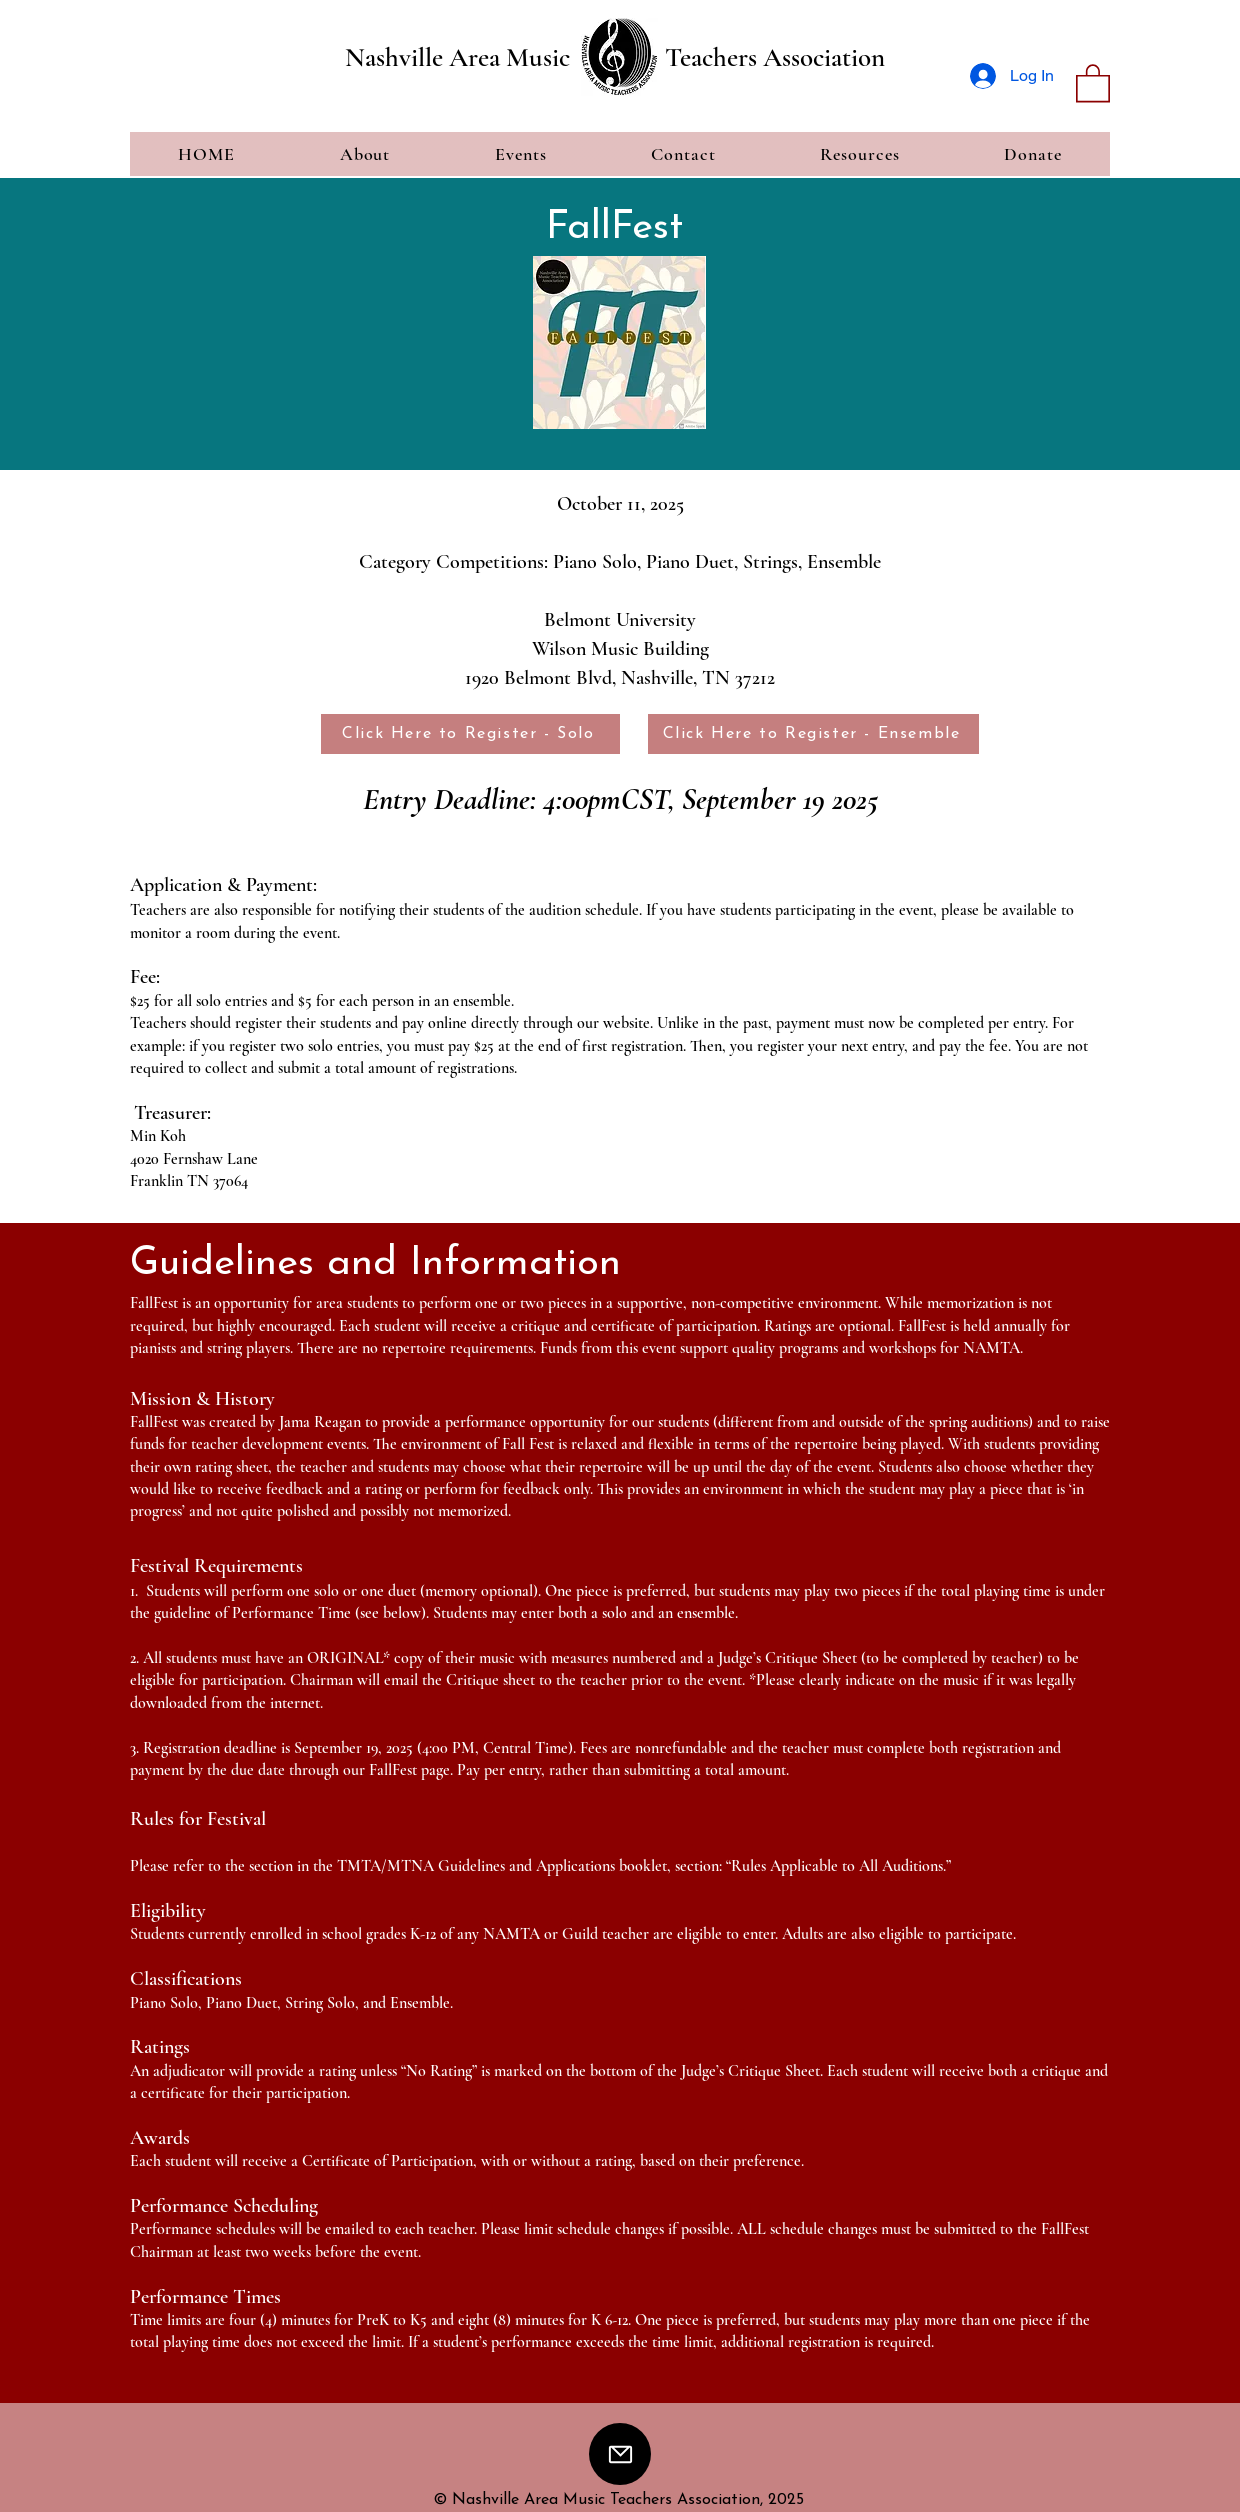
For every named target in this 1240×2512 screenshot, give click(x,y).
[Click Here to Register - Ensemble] (813, 734)
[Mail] (620, 2454)
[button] (1093, 82)
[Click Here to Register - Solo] (470, 734)
